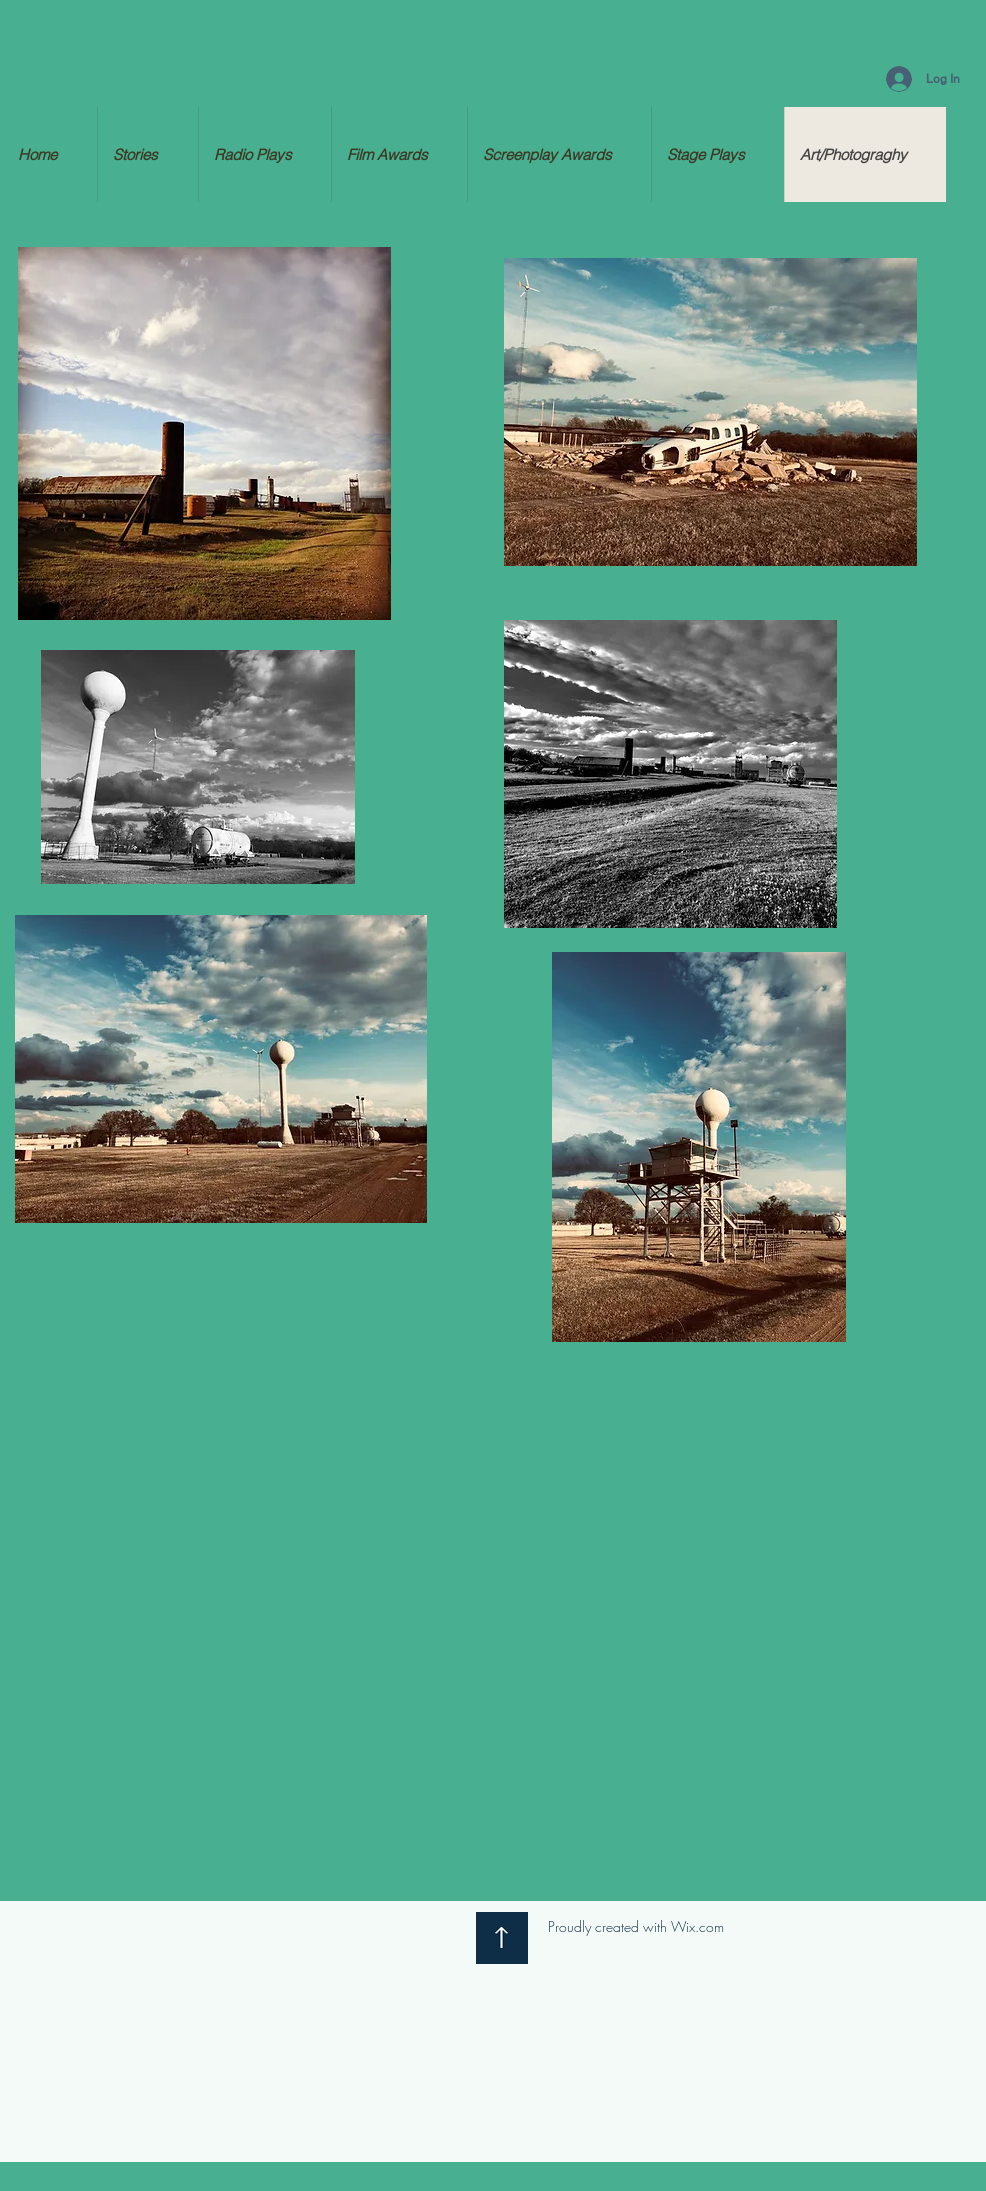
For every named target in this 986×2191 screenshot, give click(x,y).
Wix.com (697, 1926)
